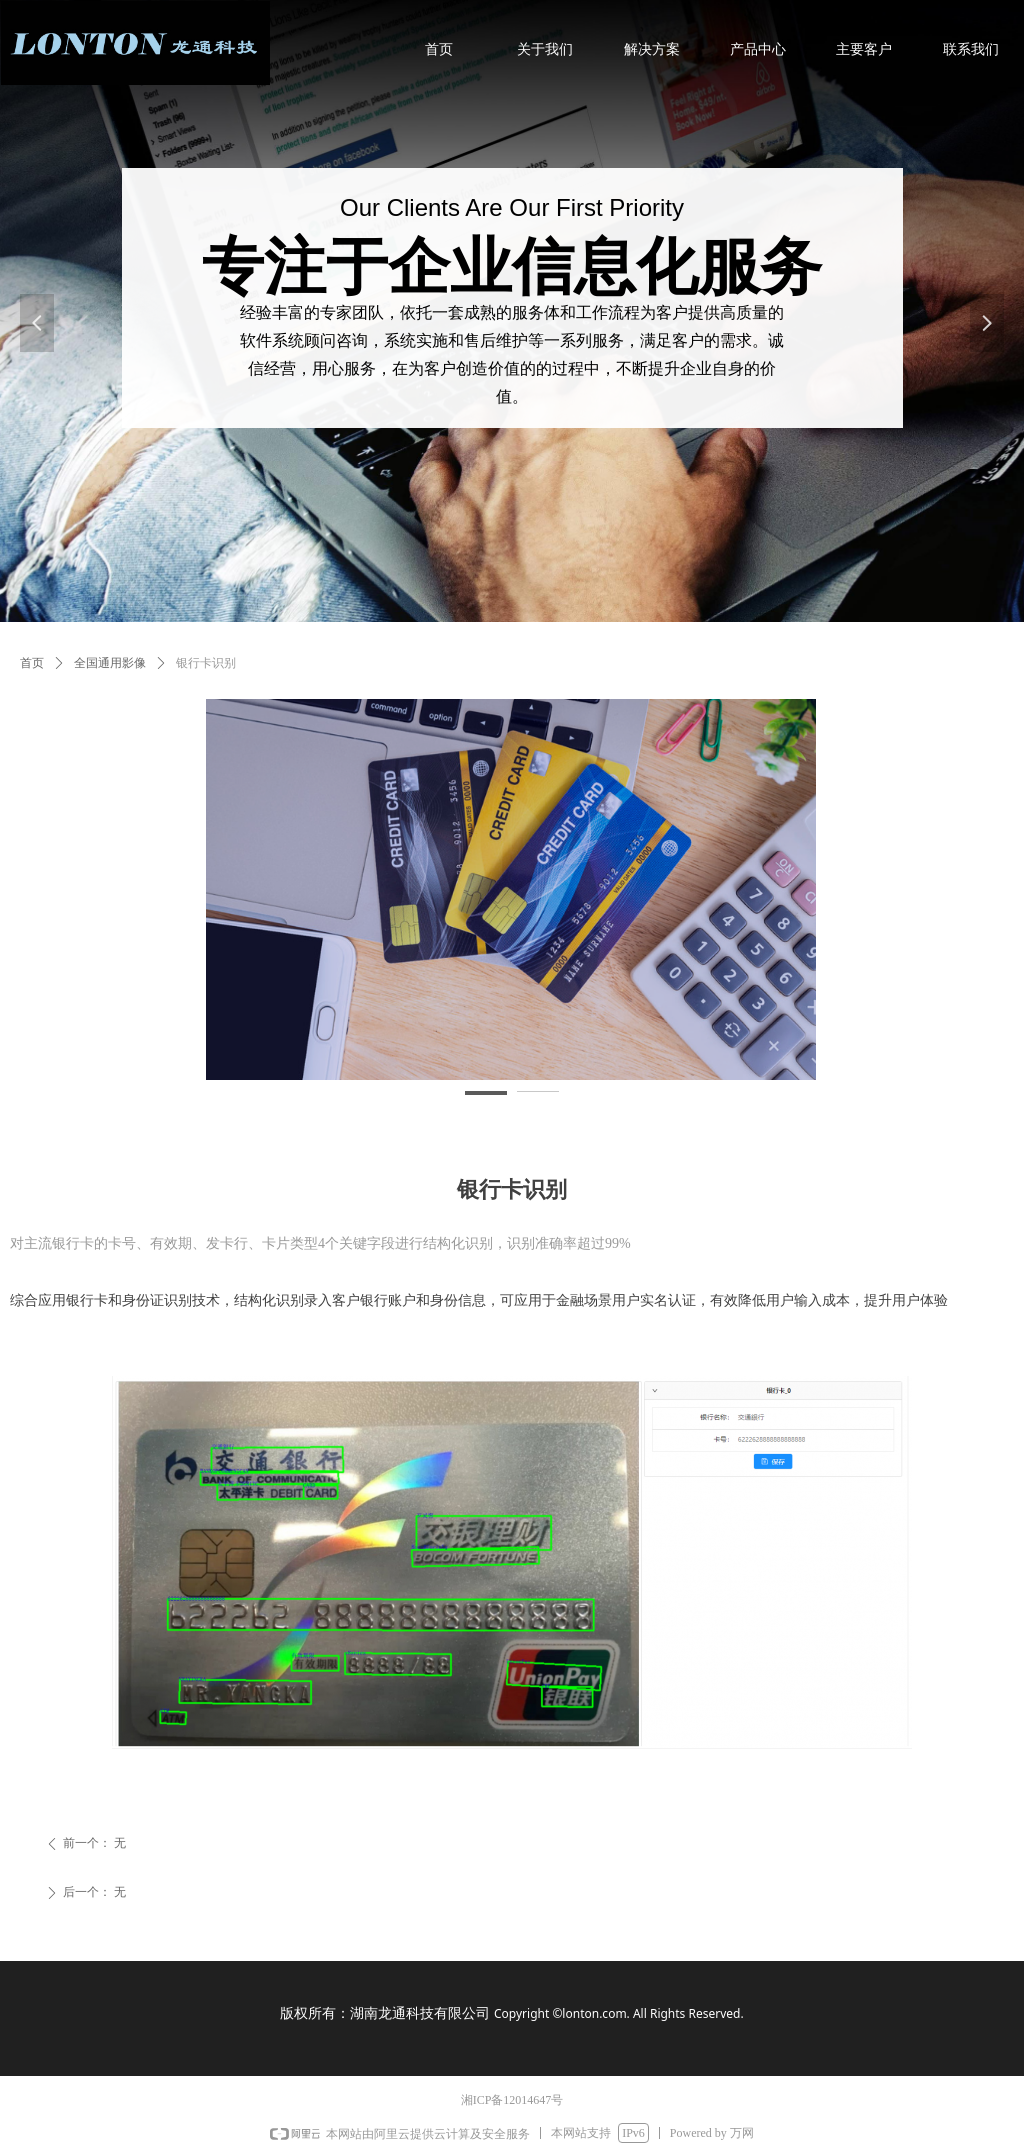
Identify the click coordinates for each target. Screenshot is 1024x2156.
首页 (32, 663)
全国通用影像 (110, 663)
